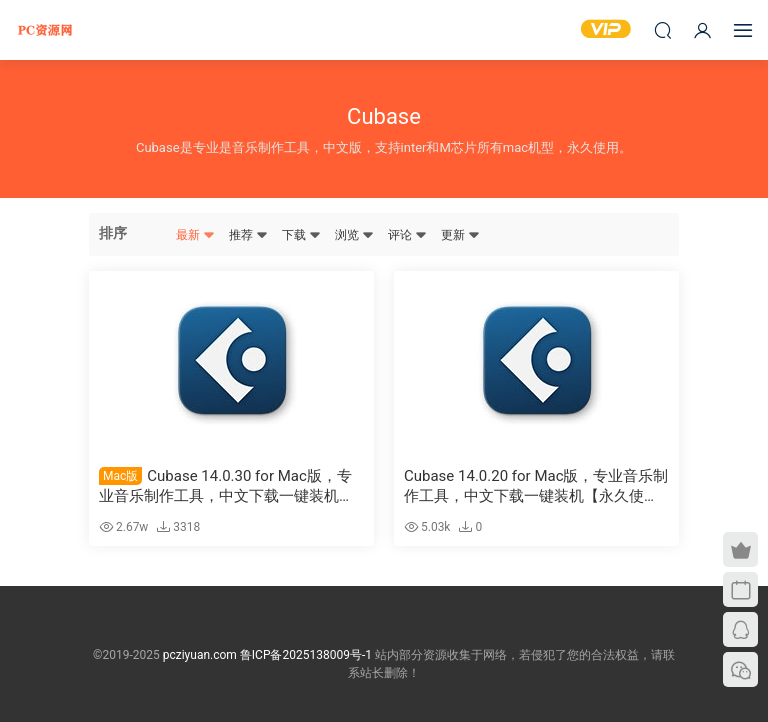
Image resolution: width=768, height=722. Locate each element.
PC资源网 (45, 30)
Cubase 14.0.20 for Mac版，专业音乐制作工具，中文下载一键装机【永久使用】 (536, 486)
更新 (460, 235)
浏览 (354, 235)
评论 (407, 235)
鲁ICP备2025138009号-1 (306, 655)
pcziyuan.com (200, 655)
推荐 (248, 235)
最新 (195, 235)
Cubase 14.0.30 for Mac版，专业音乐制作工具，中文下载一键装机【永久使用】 (225, 486)
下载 (301, 235)
